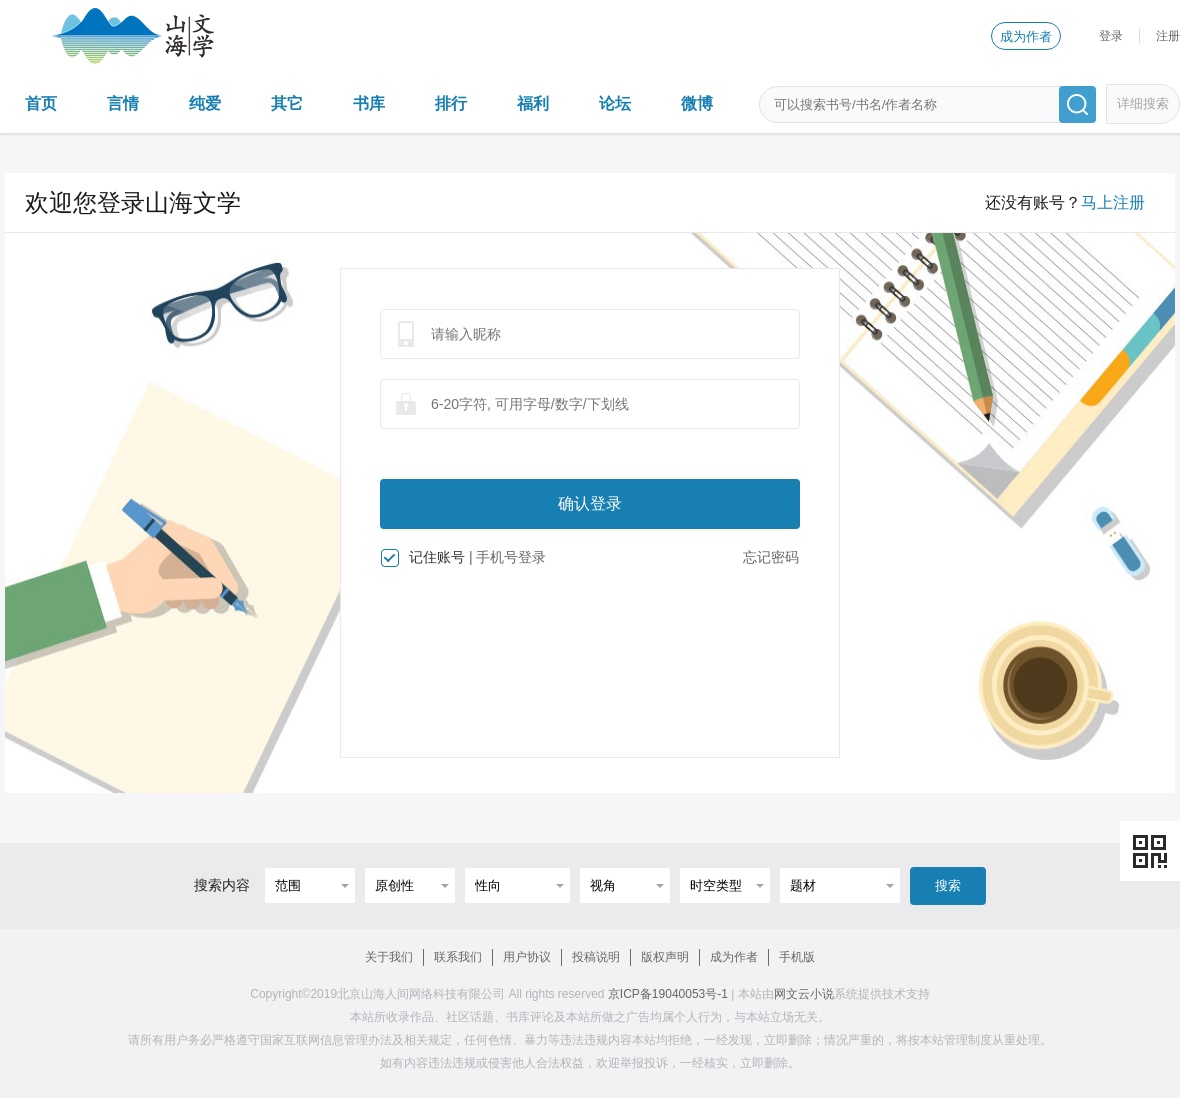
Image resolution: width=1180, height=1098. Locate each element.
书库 (369, 103)
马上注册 (1113, 202)
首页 (41, 103)
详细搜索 (1143, 103)
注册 (1168, 36)
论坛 (615, 103)
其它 (287, 103)
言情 (123, 103)
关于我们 (389, 957)
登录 (1111, 36)
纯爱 (205, 103)
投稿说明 (596, 957)
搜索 (948, 885)
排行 (451, 103)
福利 (533, 103)
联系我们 (458, 957)
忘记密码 (771, 557)
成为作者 (1026, 36)
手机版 (797, 957)
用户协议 (527, 957)
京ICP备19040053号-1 (668, 994)
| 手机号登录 (508, 557)
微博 (697, 103)
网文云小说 (804, 994)
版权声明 (665, 957)
